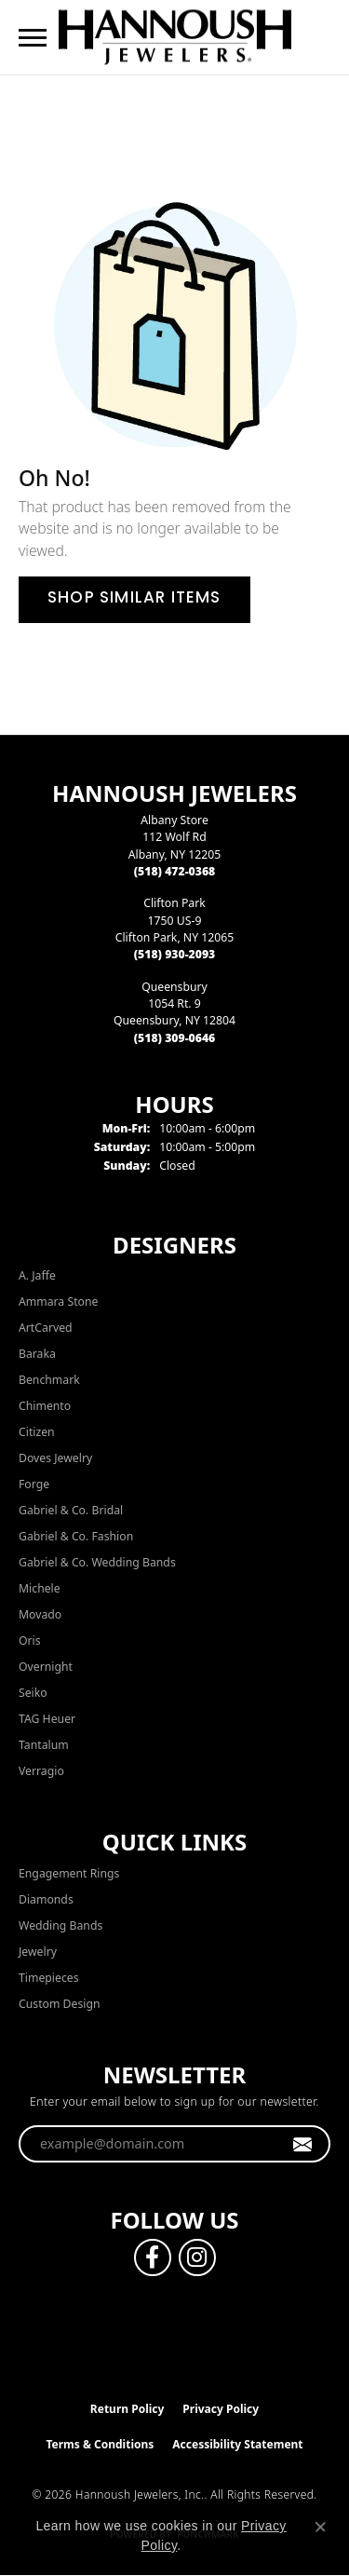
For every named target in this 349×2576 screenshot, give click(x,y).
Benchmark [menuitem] (49, 1380)
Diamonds (46, 1899)
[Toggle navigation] (32, 37)
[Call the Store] (175, 871)
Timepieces (49, 1978)
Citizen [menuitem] (37, 1432)
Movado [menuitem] (40, 1614)
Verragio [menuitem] (41, 1771)
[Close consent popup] (320, 2526)
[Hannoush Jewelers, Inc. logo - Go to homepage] (175, 36)
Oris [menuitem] (30, 1640)
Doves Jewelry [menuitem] (55, 1458)
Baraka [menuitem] (37, 1354)
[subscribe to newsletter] (303, 2144)
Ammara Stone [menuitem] (58, 1301)
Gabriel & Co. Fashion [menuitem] (76, 1536)
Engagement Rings (69, 1873)
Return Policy (127, 2409)
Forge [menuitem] (34, 1484)
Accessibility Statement (237, 2444)
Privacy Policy (220, 2409)
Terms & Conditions (100, 2444)
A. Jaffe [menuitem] (37, 1275)
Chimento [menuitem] (45, 1406)
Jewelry (38, 1951)
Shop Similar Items (134, 599)
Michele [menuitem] (39, 1588)
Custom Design (60, 2004)
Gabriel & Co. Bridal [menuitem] (71, 1510)
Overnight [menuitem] (46, 1666)
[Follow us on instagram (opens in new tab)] (197, 2257)
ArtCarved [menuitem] (46, 1327)
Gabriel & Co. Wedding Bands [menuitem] (97, 1562)
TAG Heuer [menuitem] (47, 1719)
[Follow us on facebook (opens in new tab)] (152, 2257)
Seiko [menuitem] (33, 1693)
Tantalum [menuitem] (44, 1745)
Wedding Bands (60, 1925)
